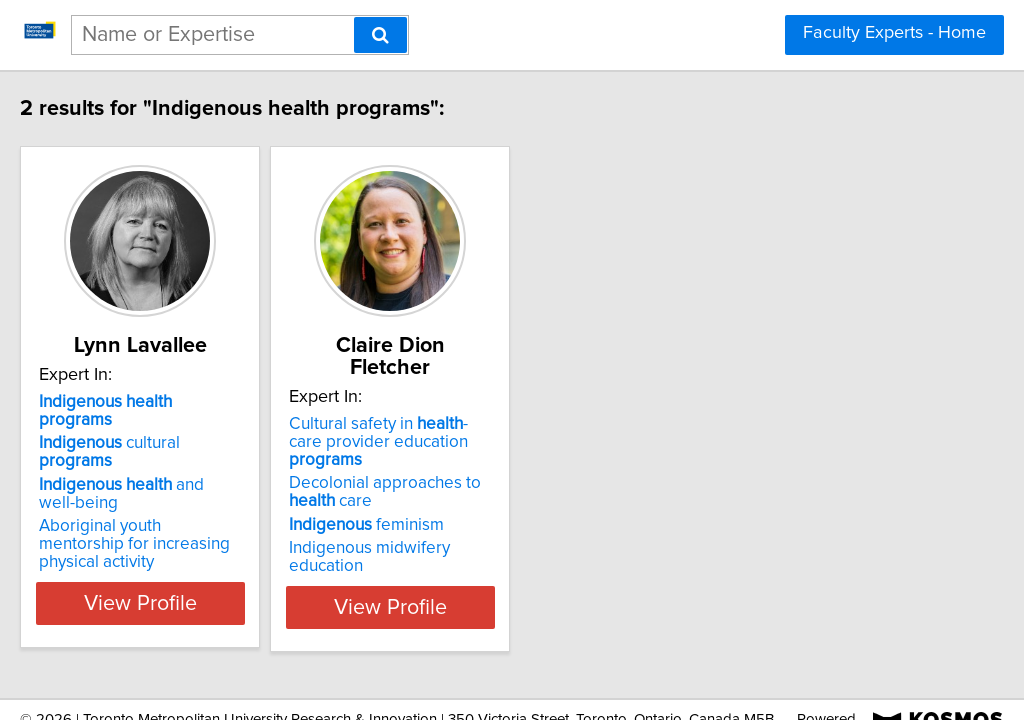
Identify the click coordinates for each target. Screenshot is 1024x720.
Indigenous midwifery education (500, 508)
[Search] (380, 35)
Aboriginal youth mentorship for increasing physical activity (199, 481)
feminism (458, 485)
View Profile (207, 549)
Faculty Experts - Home (894, 33)
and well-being (205, 449)
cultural (190, 425)
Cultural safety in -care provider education (490, 411)
